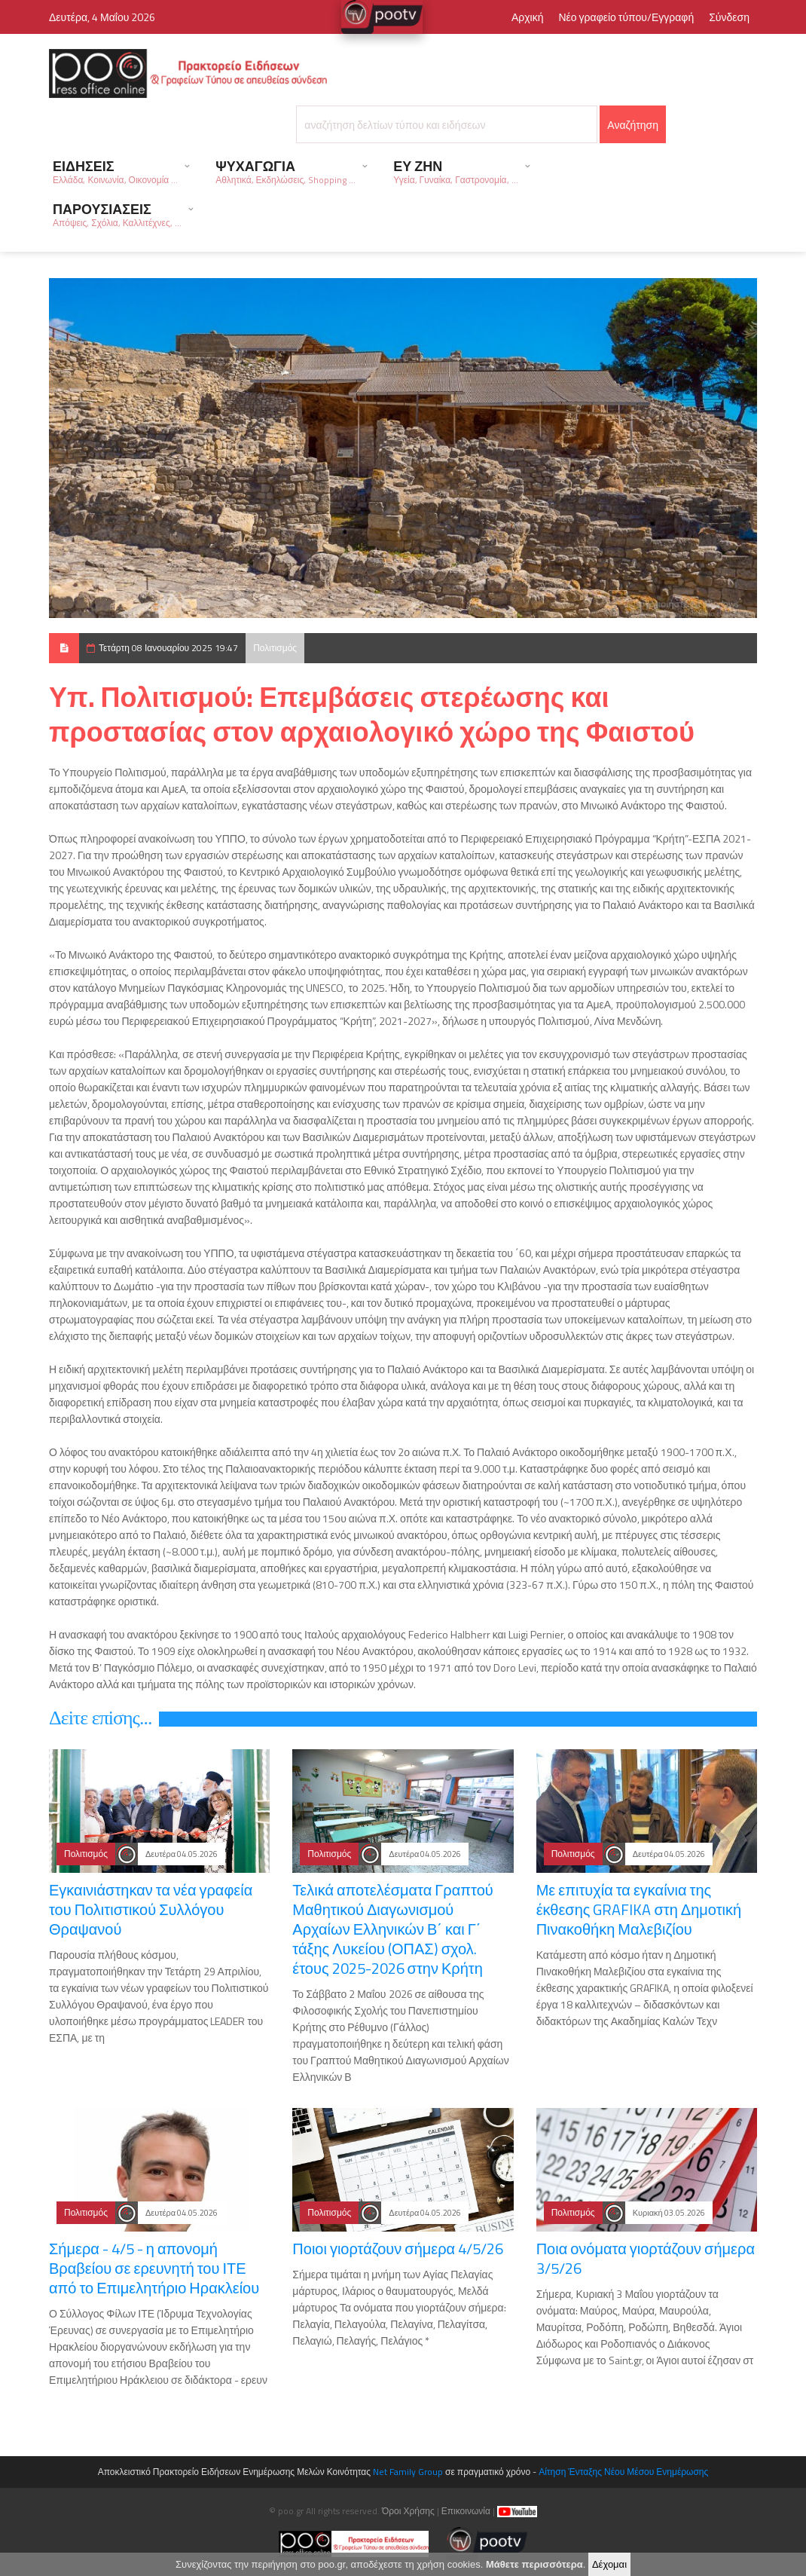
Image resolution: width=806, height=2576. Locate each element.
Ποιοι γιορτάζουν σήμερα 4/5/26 (397, 2248)
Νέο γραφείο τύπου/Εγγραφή (626, 17)
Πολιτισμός (275, 648)
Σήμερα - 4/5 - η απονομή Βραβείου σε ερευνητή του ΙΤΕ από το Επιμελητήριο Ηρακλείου (154, 2268)
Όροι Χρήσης (408, 2511)
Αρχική (527, 17)
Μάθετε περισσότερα (534, 2565)
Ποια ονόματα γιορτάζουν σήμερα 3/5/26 (645, 2258)
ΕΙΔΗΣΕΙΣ (115, 171)
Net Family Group (408, 2471)
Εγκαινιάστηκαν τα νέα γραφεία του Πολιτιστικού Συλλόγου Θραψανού (150, 1909)
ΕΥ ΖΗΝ (455, 171)
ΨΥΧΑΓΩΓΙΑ (285, 171)
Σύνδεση (729, 17)
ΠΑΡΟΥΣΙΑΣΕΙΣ (117, 214)
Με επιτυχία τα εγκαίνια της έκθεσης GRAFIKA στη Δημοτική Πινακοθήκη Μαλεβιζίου (639, 1909)
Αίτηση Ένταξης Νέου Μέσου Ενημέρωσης (623, 2471)
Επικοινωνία (465, 2511)
